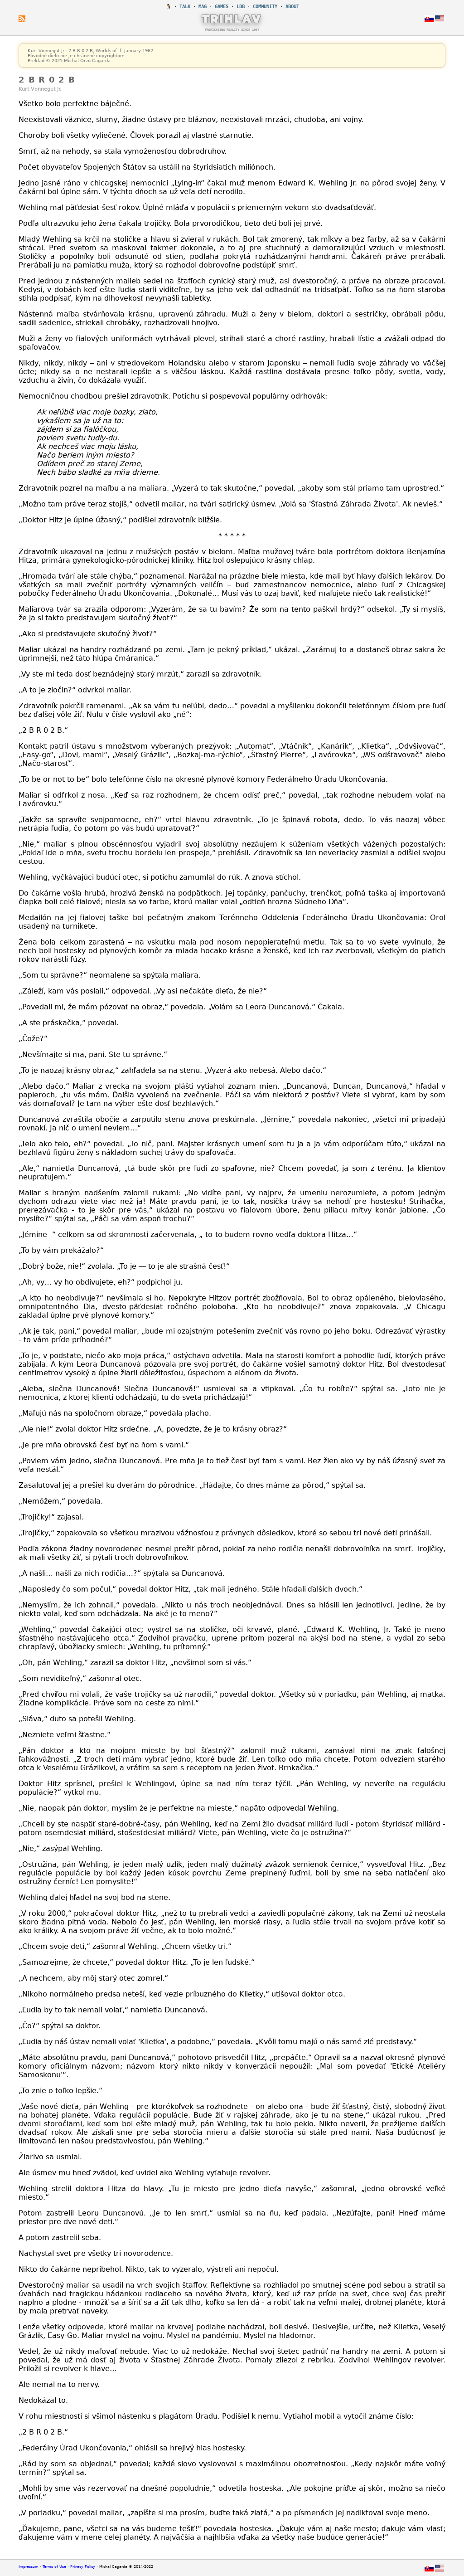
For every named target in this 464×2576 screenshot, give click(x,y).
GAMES (221, 7)
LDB (241, 7)
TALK (184, 7)
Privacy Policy (82, 2567)
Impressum (29, 2567)
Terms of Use (54, 2567)
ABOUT (292, 7)
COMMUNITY (265, 7)
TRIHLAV (232, 19)
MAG (202, 7)
